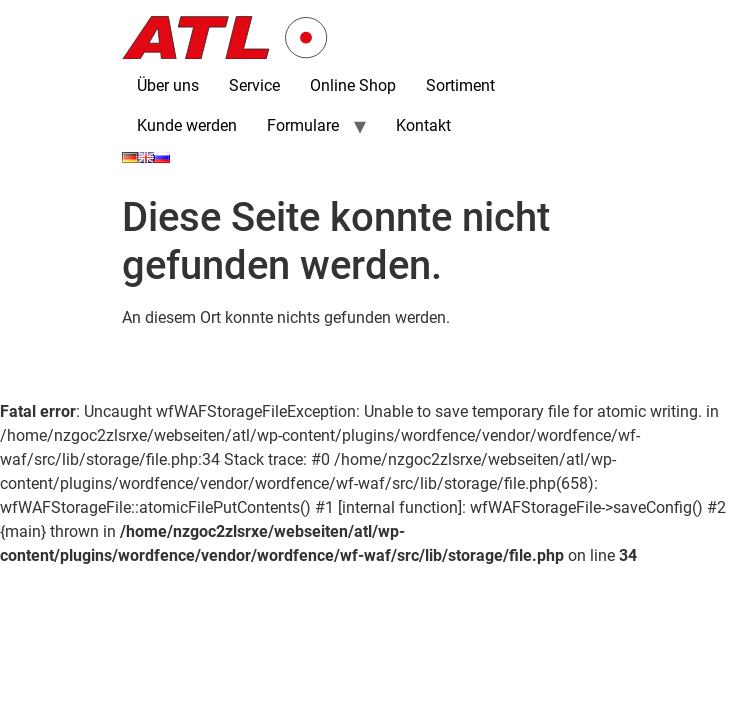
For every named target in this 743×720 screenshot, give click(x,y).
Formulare (303, 125)
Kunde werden (187, 125)
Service (254, 85)
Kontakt (423, 125)
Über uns (168, 85)
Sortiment (460, 85)
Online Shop (353, 85)
